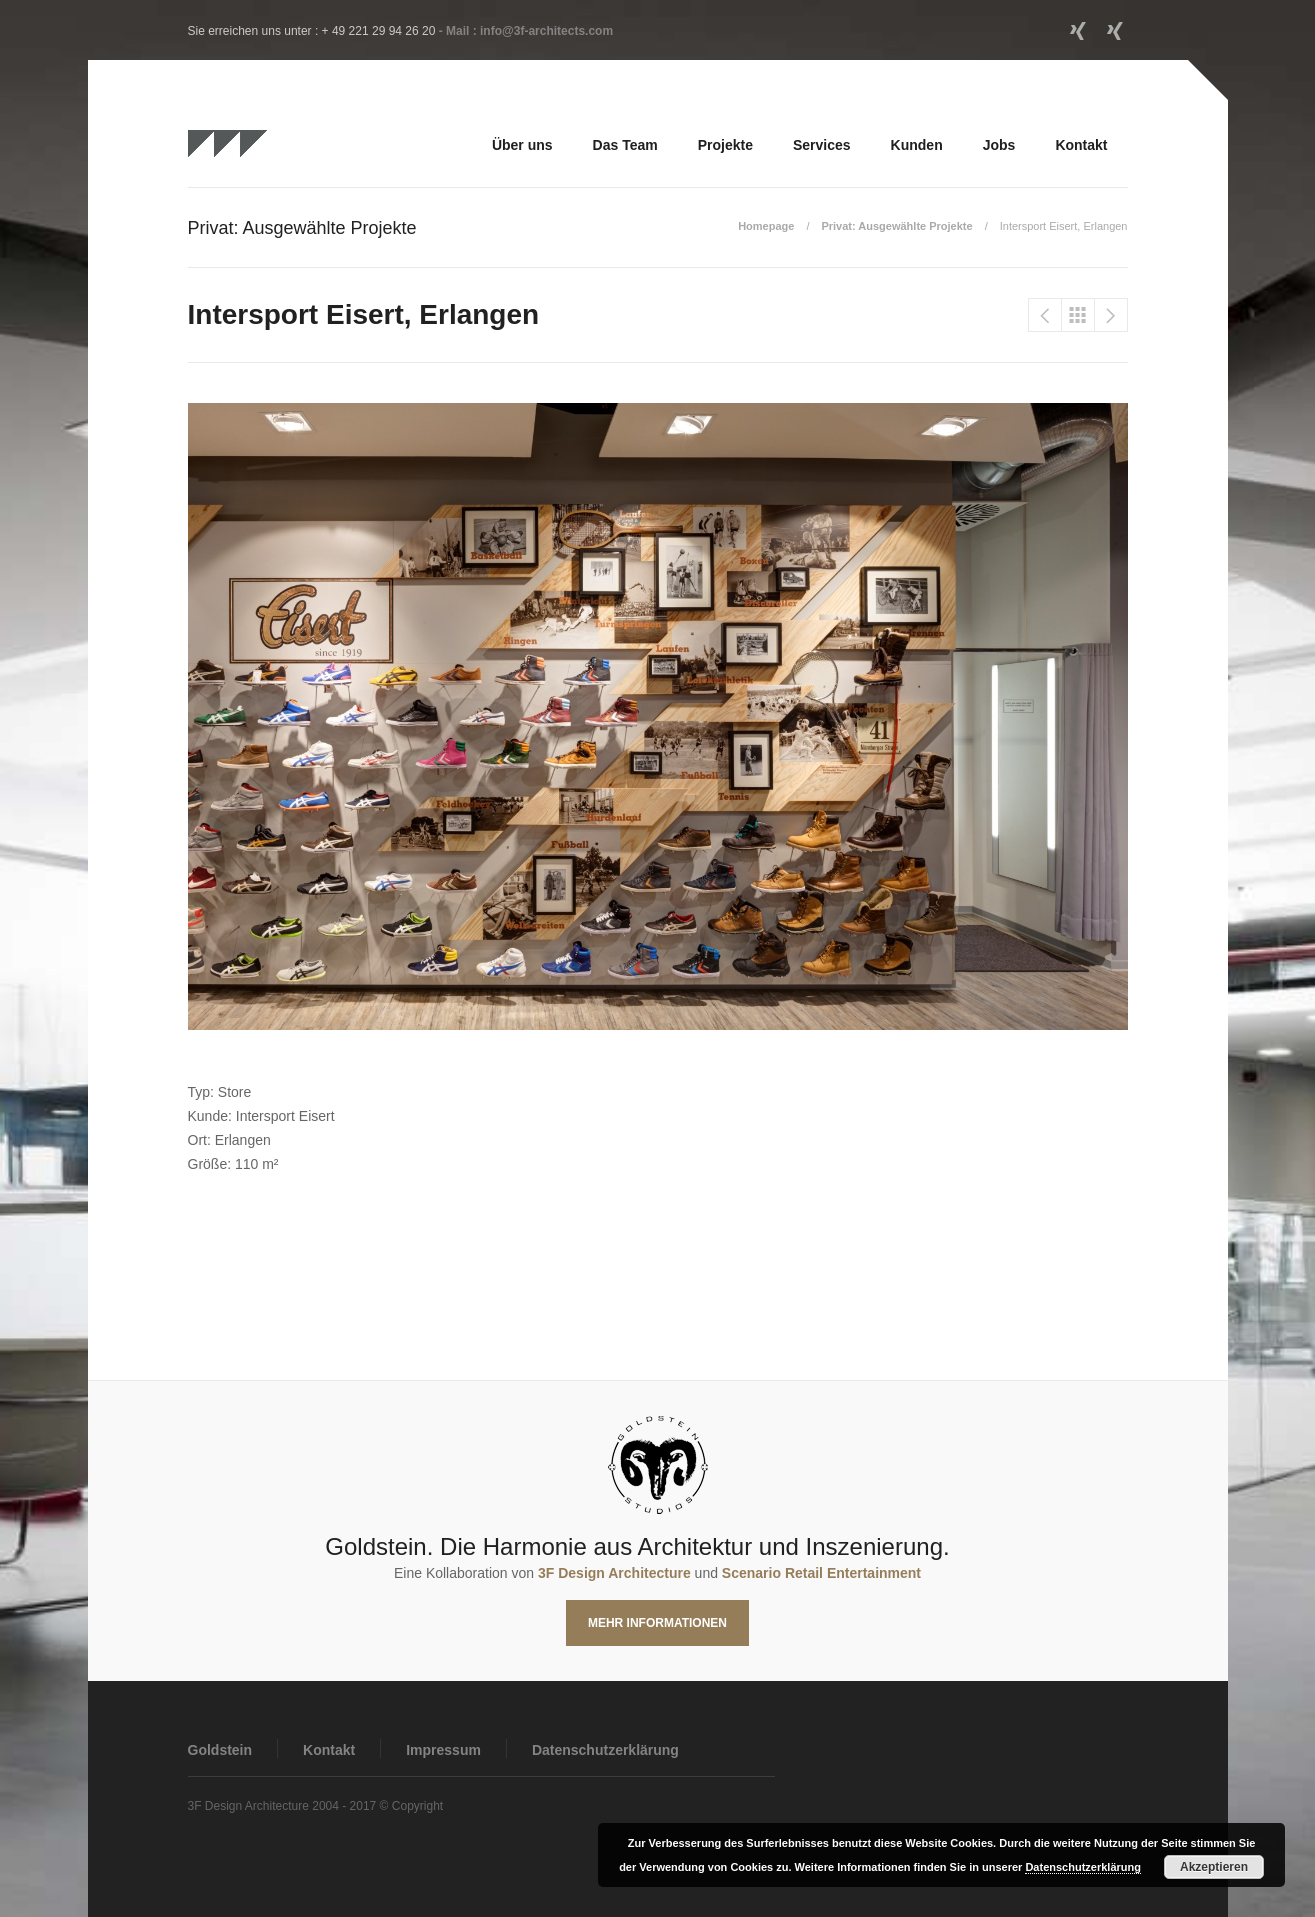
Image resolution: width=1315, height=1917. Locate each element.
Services (822, 145)
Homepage (766, 226)
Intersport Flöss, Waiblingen (1045, 315)
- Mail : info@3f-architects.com (526, 31)
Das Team (625, 145)
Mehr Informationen (657, 1623)
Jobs (999, 145)
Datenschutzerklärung (605, 1750)
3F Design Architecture (614, 1573)
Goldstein (220, 1750)
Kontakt (1081, 145)
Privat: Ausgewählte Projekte (896, 226)
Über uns (522, 145)
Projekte (725, 145)
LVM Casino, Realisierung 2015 (1111, 315)
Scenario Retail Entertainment (821, 1573)
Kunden (917, 145)
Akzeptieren (1214, 1867)
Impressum (443, 1750)
